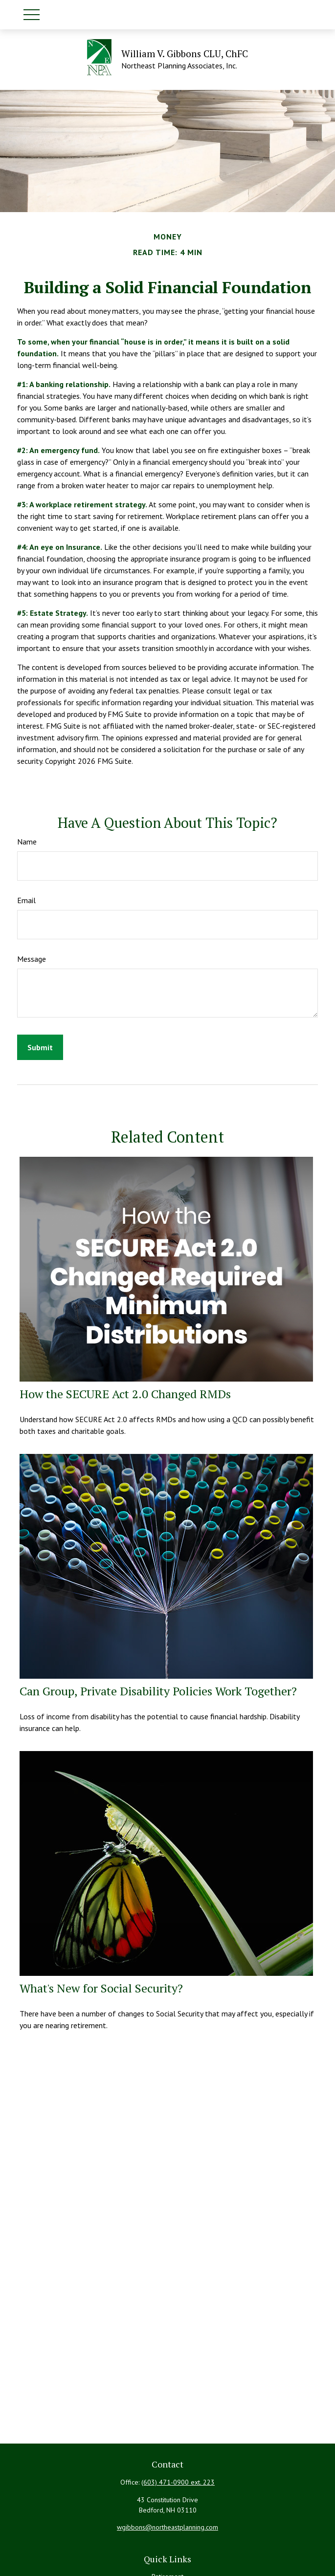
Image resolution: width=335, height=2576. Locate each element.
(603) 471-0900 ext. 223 (178, 2482)
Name (27, 841)
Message (31, 959)
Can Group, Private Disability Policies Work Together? (158, 1691)
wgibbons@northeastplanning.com (167, 2527)
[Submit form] (40, 1047)
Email (26, 900)
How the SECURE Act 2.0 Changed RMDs (125, 1394)
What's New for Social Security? (101, 1988)
